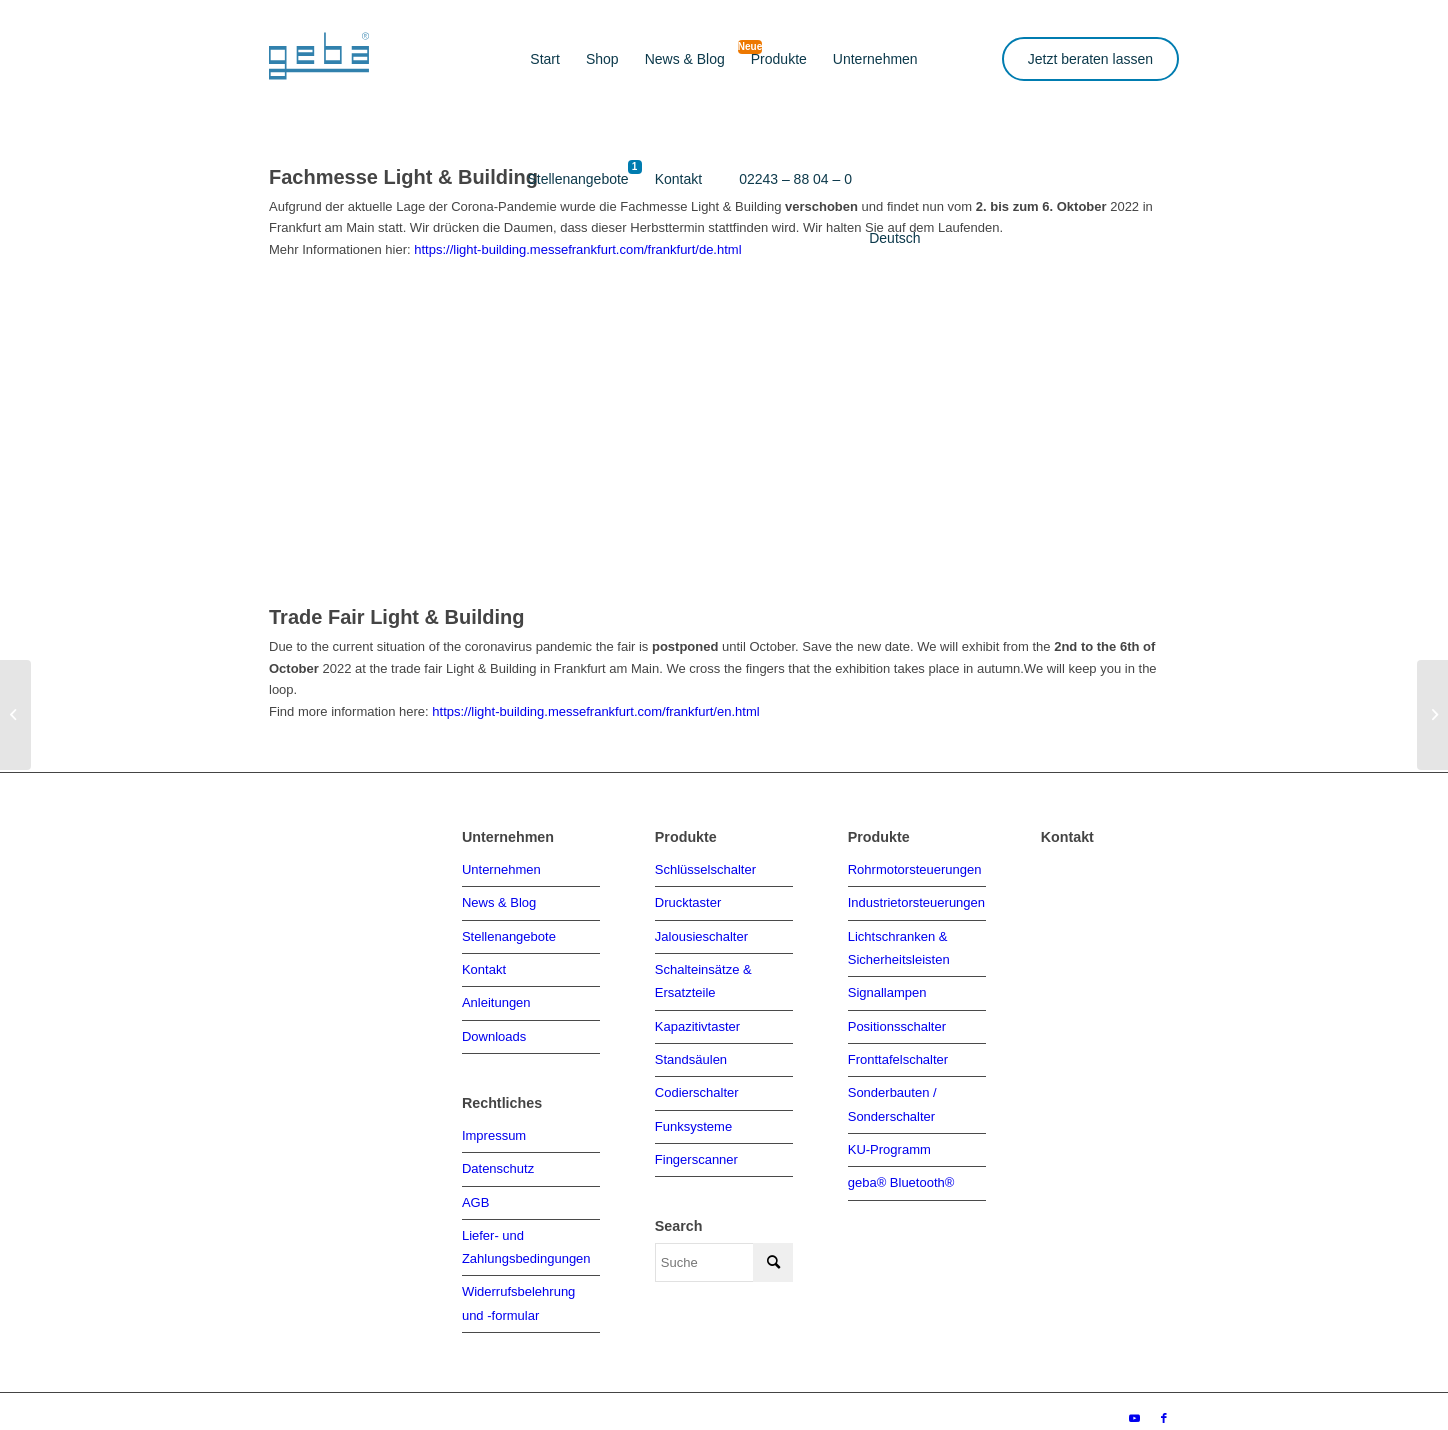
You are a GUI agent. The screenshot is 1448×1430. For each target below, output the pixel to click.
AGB (475, 1193)
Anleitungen (496, 998)
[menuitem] (545, 60)
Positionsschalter (897, 1019)
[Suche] (724, 1252)
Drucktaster (688, 900)
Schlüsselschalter (705, 868)
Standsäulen (691, 1052)
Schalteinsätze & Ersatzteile (703, 976)
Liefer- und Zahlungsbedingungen (526, 1237)
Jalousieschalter (701, 933)
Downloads (494, 1030)
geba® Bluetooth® (901, 1170)
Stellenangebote (509, 933)
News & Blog (499, 900)
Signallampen (887, 987)
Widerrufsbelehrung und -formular (518, 1291)
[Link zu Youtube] (1134, 1405)
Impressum (494, 1129)
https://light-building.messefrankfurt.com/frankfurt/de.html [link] (577, 249)
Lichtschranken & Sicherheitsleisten (899, 944)
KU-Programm (889, 1138)
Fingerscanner (696, 1149)
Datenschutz (498, 1161)
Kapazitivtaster (697, 1019)
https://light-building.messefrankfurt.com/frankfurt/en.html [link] (595, 711)
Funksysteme (693, 1117)
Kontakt (484, 965)
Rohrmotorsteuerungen (915, 868)
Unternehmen (501, 868)
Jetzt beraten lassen (1090, 59)
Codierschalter (697, 1084)
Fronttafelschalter (898, 1052)
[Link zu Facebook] (1164, 1405)
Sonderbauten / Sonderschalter (892, 1095)
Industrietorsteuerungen (916, 900)
